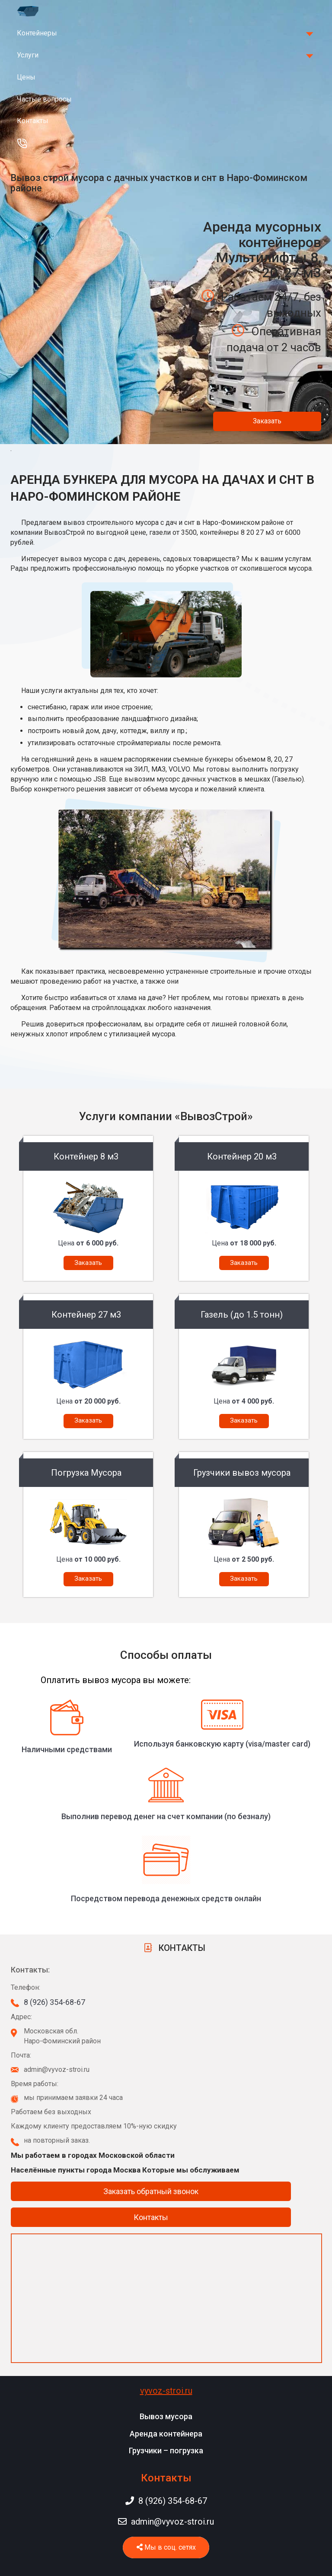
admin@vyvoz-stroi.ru (166, 2521)
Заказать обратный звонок (150, 2191)
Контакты (32, 121)
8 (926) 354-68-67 (54, 2002)
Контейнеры (37, 33)
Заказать (267, 421)
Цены (26, 77)
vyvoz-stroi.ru (166, 2390)
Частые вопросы (44, 99)
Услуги (27, 55)
